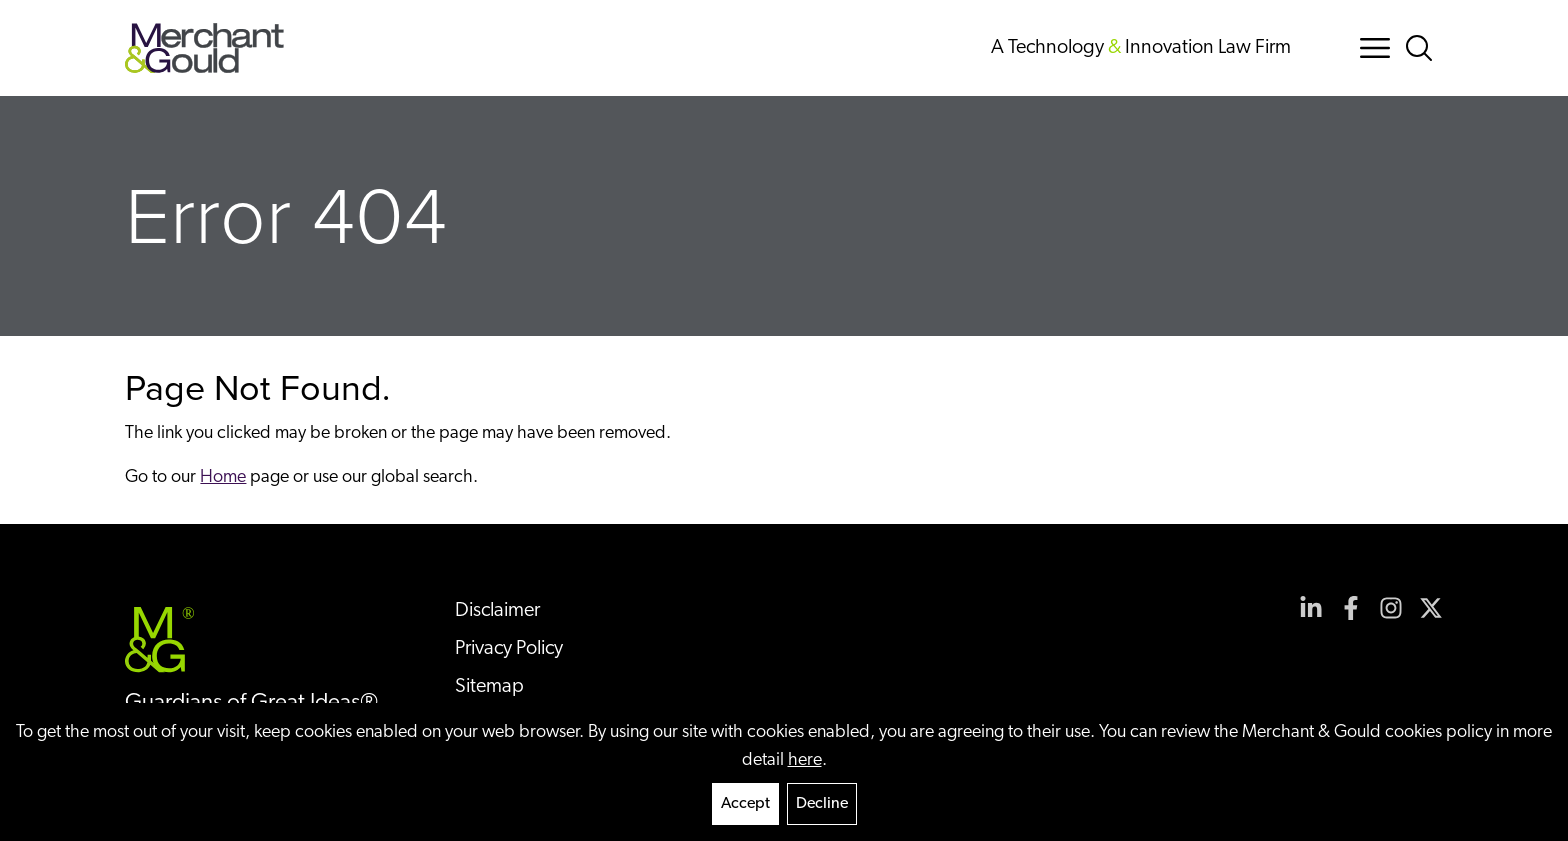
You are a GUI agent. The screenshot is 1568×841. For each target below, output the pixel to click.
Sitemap (489, 687)
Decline (822, 804)
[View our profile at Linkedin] (1311, 608)
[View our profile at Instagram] (1391, 608)
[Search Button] (1423, 48)
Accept (745, 804)
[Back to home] (204, 48)
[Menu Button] (1375, 48)
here (805, 760)
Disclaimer (497, 611)
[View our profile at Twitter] (1431, 608)
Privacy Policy (509, 649)
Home (223, 477)
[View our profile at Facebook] (1351, 608)
